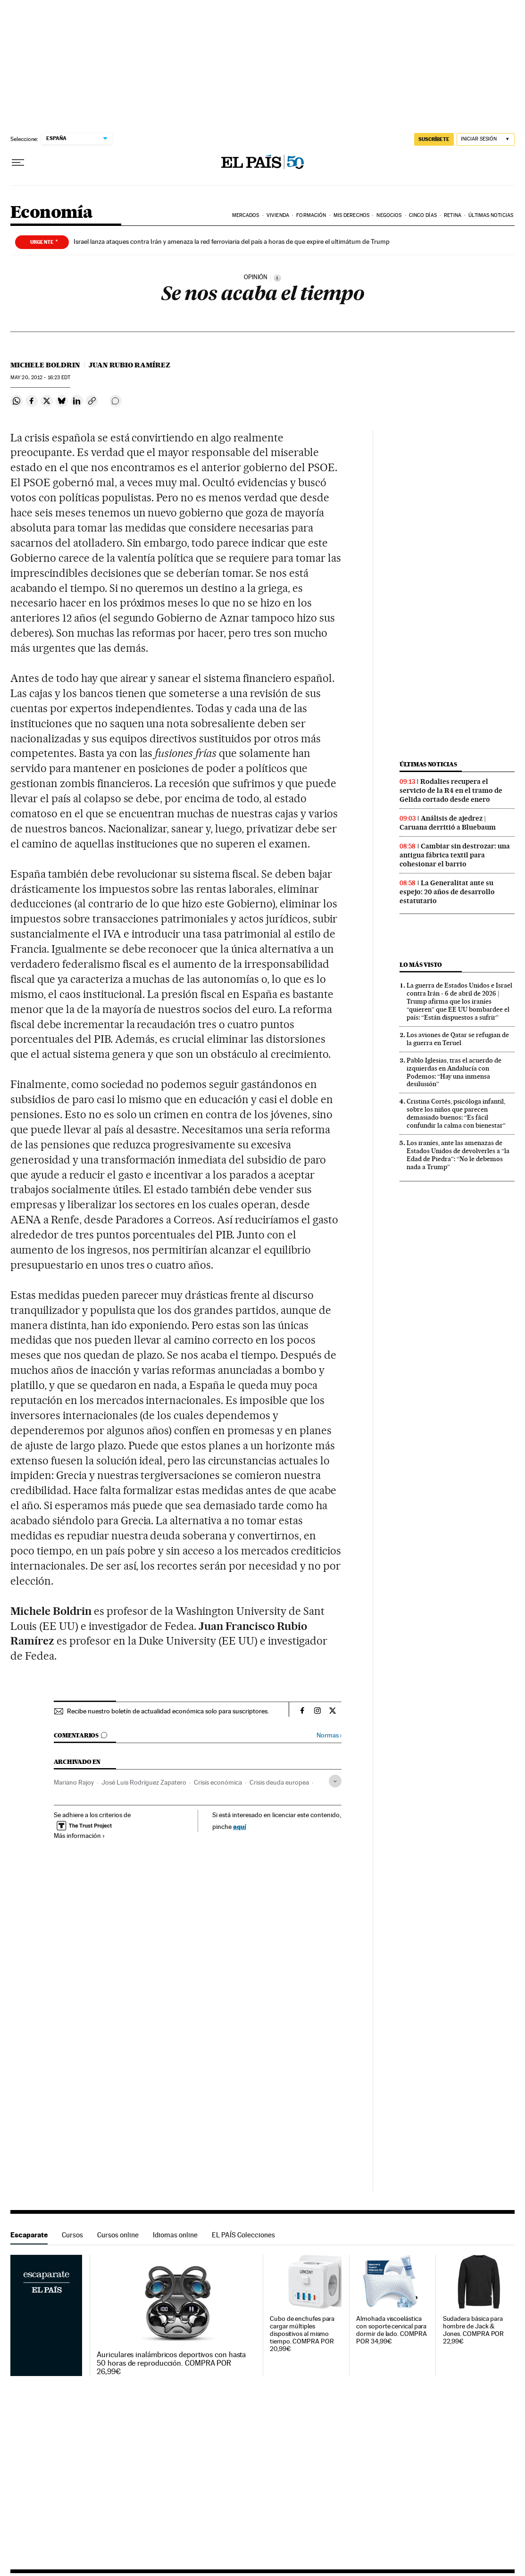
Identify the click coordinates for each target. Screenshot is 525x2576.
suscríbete (434, 139)
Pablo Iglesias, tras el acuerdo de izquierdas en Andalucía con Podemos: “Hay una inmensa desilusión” (454, 1072)
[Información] (277, 278)
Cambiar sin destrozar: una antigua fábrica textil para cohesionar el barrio (455, 855)
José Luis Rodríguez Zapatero (143, 1782)
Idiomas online (175, 2235)
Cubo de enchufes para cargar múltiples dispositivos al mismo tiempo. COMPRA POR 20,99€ (302, 2333)
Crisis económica (218, 1782)
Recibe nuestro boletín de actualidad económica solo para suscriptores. (168, 1711)
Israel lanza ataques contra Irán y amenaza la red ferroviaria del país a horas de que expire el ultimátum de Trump (232, 241)
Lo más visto (421, 964)
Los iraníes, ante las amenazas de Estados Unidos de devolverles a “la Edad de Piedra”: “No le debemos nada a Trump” (458, 1155)
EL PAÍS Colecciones (243, 2235)
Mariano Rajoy (74, 1782)
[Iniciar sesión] (486, 139)
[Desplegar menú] (17, 162)
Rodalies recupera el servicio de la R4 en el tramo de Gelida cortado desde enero (451, 790)
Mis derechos (351, 215)
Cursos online (118, 2235)
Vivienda (278, 215)
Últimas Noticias (490, 215)
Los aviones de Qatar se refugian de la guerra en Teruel (458, 1039)
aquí (239, 1826)
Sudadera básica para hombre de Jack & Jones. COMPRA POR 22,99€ (473, 2330)
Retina (452, 215)
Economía (51, 213)
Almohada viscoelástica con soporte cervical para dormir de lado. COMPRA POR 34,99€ (391, 2330)
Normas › (329, 1735)
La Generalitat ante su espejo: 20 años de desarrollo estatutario (447, 892)
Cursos (72, 2235)
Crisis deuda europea (279, 1782)
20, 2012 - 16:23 (40, 377)
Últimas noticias (428, 764)
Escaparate (29, 2235)
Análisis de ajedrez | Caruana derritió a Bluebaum (448, 822)
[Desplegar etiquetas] (335, 1781)
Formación (311, 215)
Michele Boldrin (45, 365)
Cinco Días (423, 215)
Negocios (388, 215)
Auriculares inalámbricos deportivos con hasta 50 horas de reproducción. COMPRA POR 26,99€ (171, 2363)
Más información (79, 1835)
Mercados (245, 215)
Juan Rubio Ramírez (129, 365)
